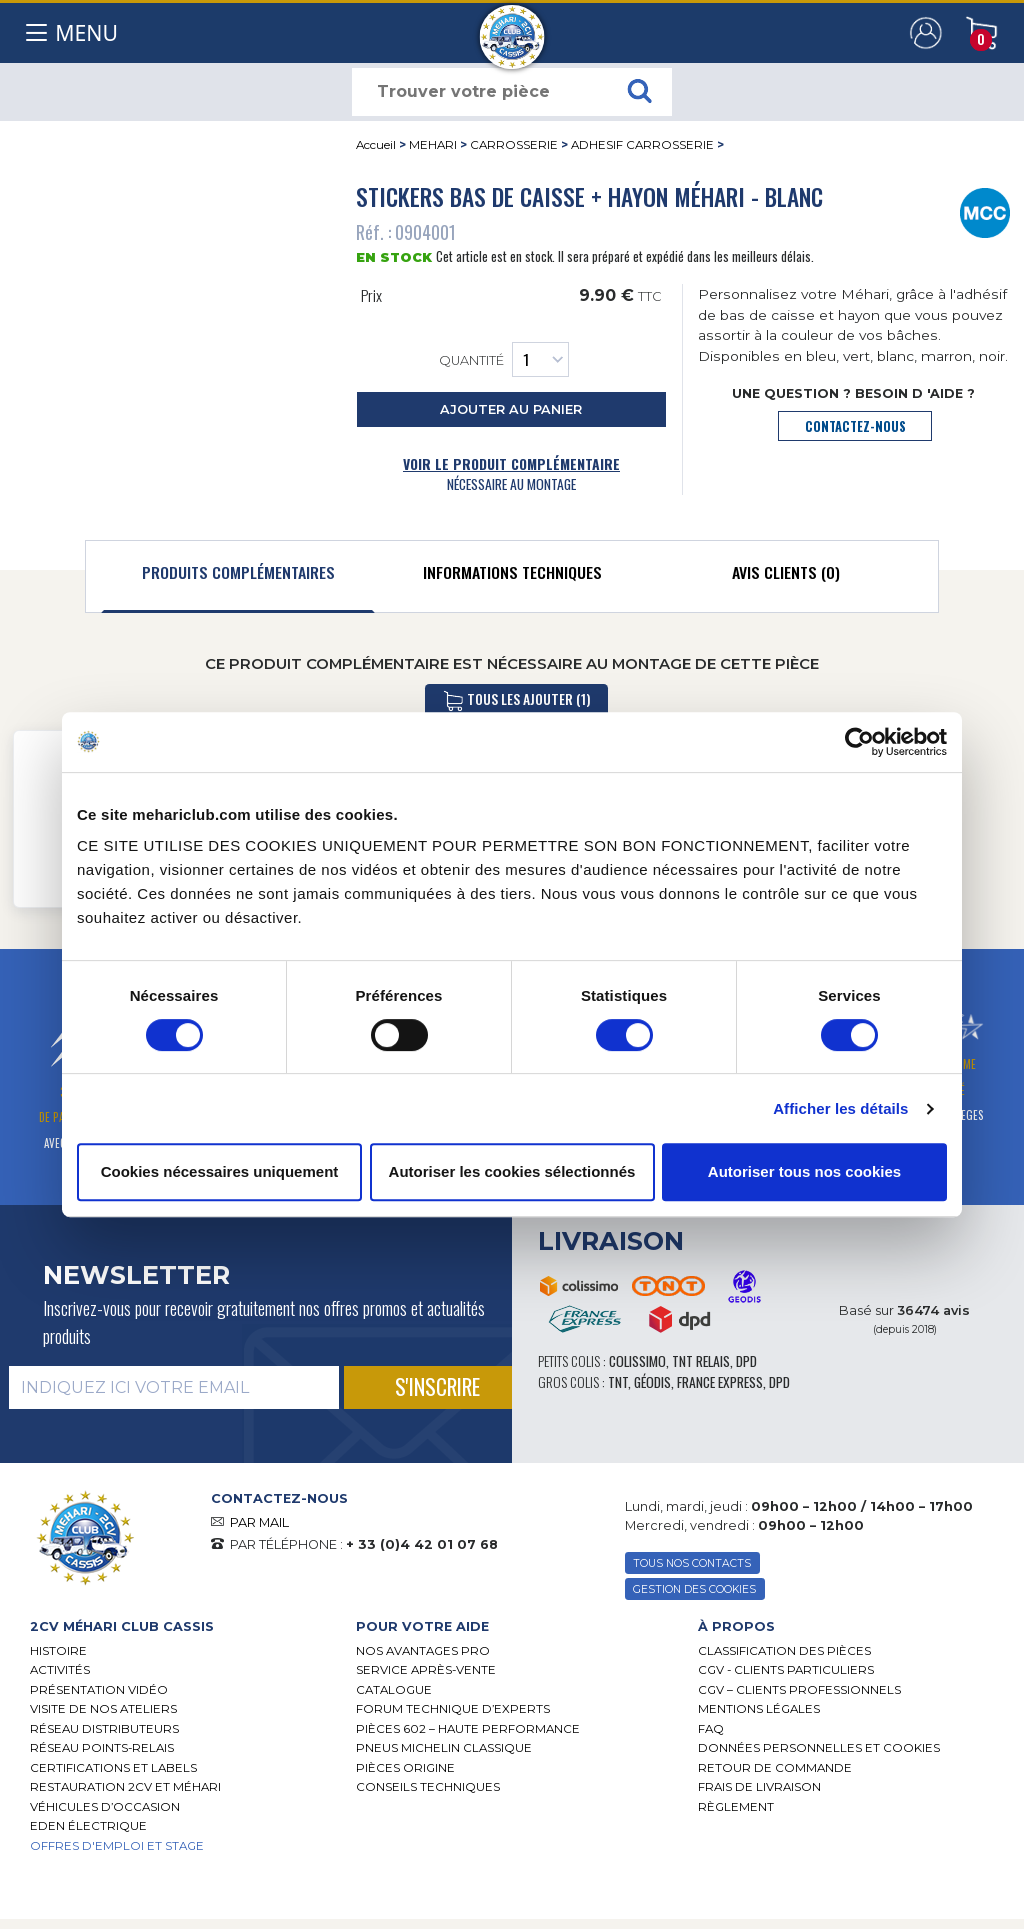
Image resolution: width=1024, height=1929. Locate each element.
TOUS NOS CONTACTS (692, 1563)
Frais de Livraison (759, 1787)
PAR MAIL (259, 1522)
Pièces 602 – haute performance (468, 1729)
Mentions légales (759, 1709)
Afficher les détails (840, 1108)
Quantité (504, 359)
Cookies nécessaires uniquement (220, 1171)
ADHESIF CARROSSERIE (642, 145)
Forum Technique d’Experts (453, 1709)
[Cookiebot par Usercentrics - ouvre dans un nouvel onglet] (859, 742)
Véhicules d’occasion (105, 1807)
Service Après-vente (426, 1670)
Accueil (376, 145)
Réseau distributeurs (104, 1729)
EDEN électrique (88, 1826)
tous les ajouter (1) (516, 700)
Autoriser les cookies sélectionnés (512, 1171)
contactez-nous (855, 426)
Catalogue (394, 1690)
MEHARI (433, 145)
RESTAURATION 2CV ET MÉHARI (125, 1787)
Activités (60, 1670)
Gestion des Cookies (694, 1589)
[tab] (238, 577)
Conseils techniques (428, 1787)
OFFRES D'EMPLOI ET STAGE (117, 1846)
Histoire (58, 1651)
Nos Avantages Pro (423, 1651)
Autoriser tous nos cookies (804, 1171)
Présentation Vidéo (99, 1690)
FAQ (711, 1729)
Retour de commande (775, 1768)
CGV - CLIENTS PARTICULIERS (786, 1670)
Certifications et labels (113, 1768)
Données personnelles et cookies (819, 1748)
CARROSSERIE (514, 145)
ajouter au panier (511, 409)
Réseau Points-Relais (102, 1748)
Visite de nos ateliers (103, 1709)
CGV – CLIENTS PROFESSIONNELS (799, 1690)
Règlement (736, 1807)
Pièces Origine (405, 1768)
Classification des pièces (784, 1651)
